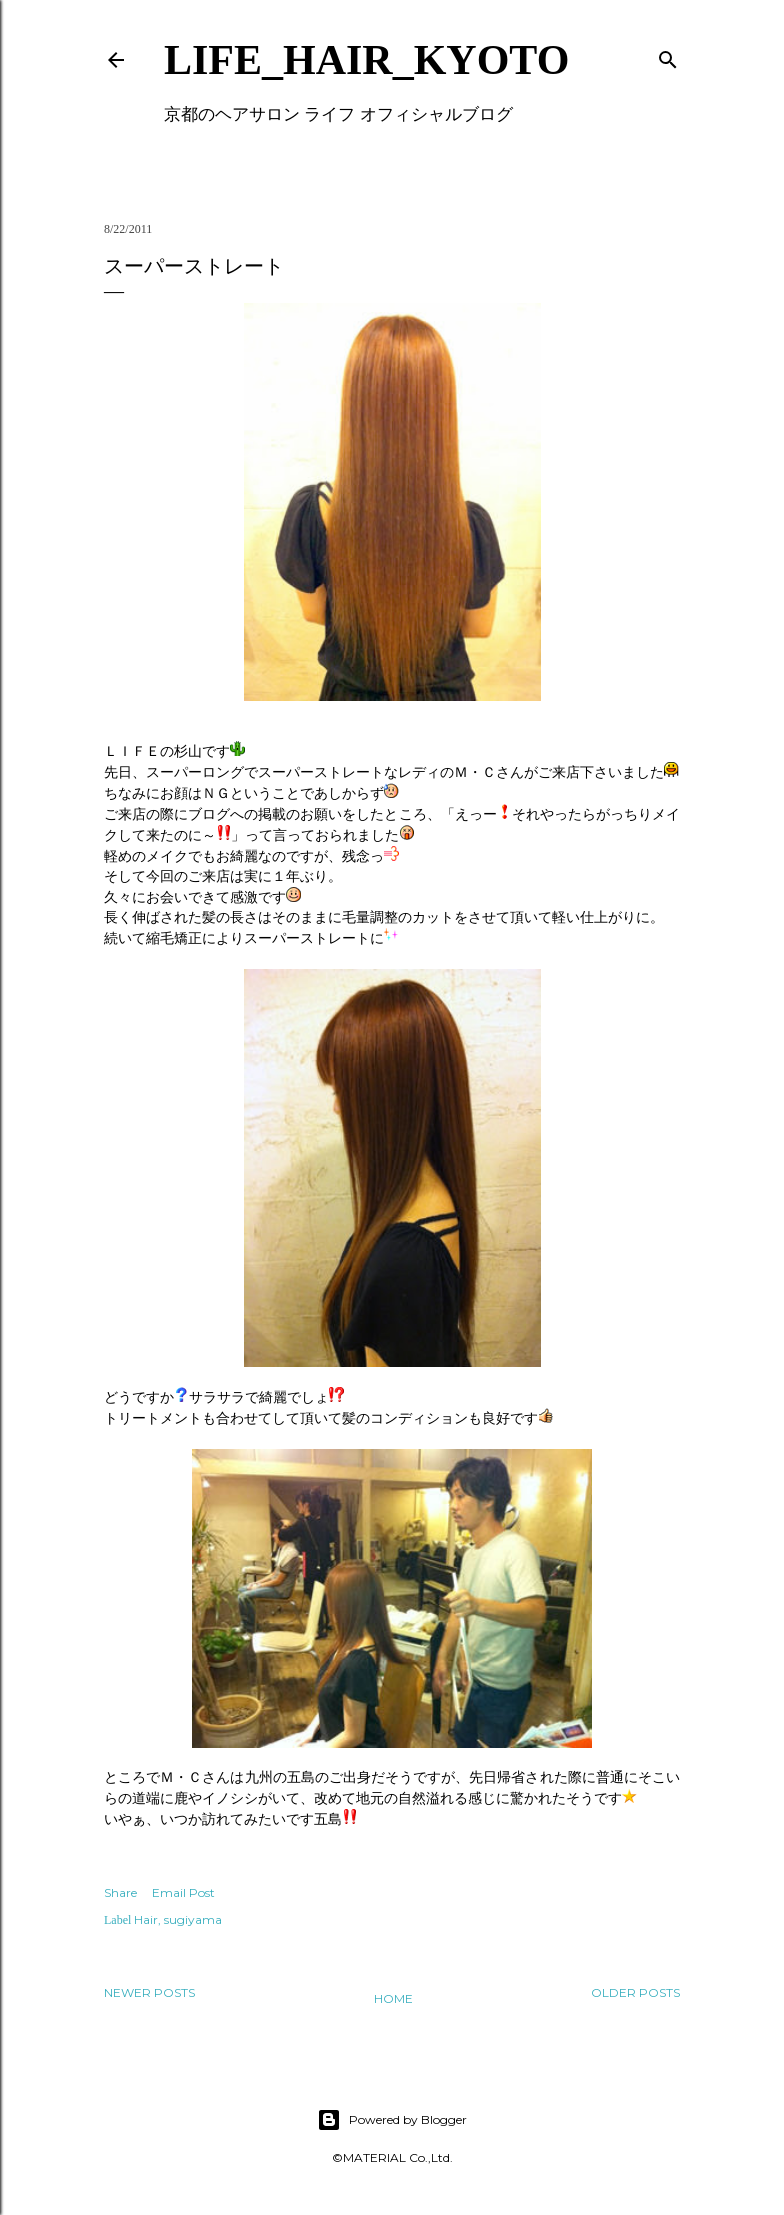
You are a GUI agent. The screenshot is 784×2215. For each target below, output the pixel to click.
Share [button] (120, 1892)
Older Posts (635, 1992)
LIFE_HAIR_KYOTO (366, 60)
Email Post (183, 1892)
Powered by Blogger (392, 2120)
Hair (146, 1919)
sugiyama (193, 1919)
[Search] (668, 55)
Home (393, 1998)
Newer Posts (149, 1992)
